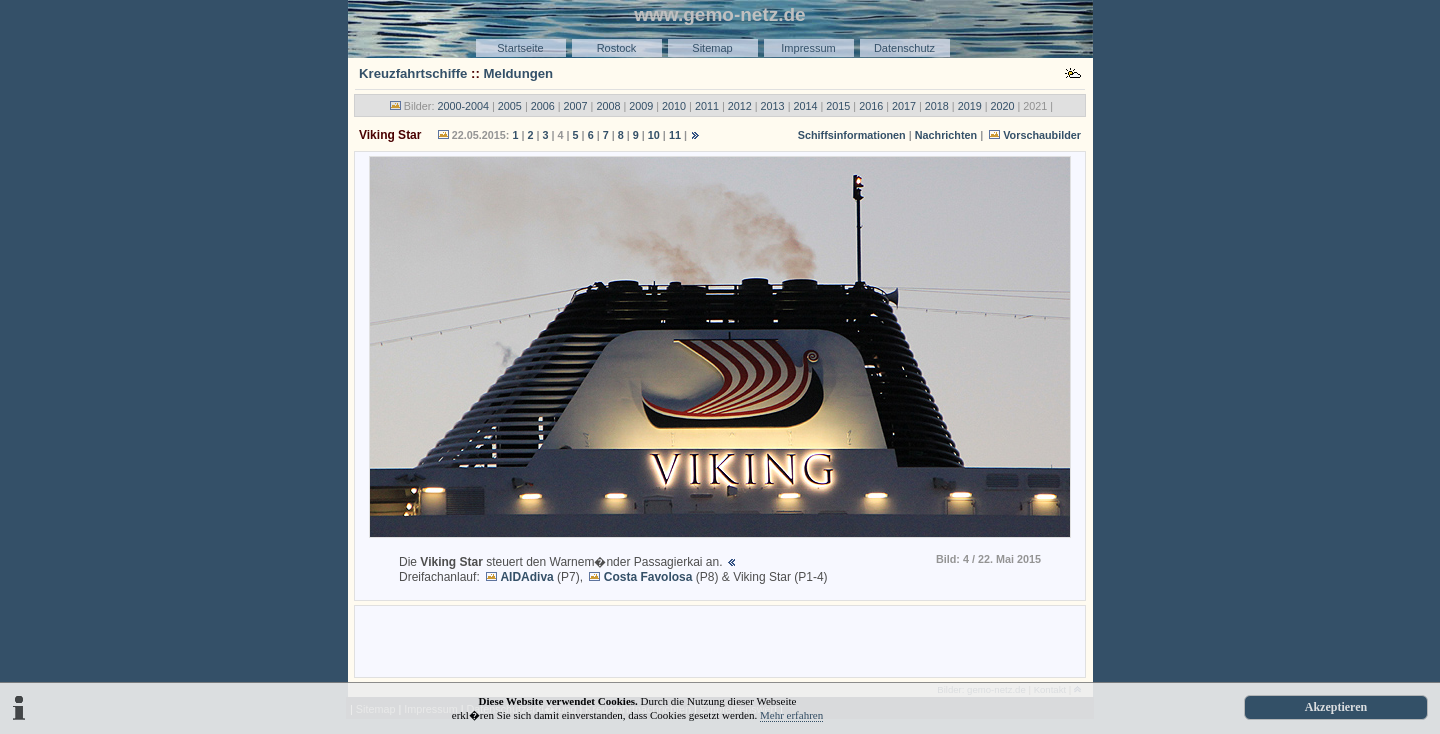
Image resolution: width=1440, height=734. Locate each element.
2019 (970, 106)
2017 (904, 106)
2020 (1003, 106)
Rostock (617, 48)
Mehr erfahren (791, 715)
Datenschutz (904, 48)
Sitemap (712, 48)
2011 (707, 106)
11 (675, 135)
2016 (871, 106)
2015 (838, 106)
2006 (543, 106)
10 (654, 135)
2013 (773, 106)
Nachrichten (946, 135)
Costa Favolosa (648, 577)
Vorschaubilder (1042, 135)
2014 (805, 106)
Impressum (808, 48)
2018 (937, 106)
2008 (608, 106)
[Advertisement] (720, 640)
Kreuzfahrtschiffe (413, 73)
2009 (641, 106)
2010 (674, 106)
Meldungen (519, 73)
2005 (510, 106)
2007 (576, 106)
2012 (740, 106)
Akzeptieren (1336, 707)
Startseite (520, 48)
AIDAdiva (526, 577)
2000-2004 (463, 106)
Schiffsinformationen (852, 135)
